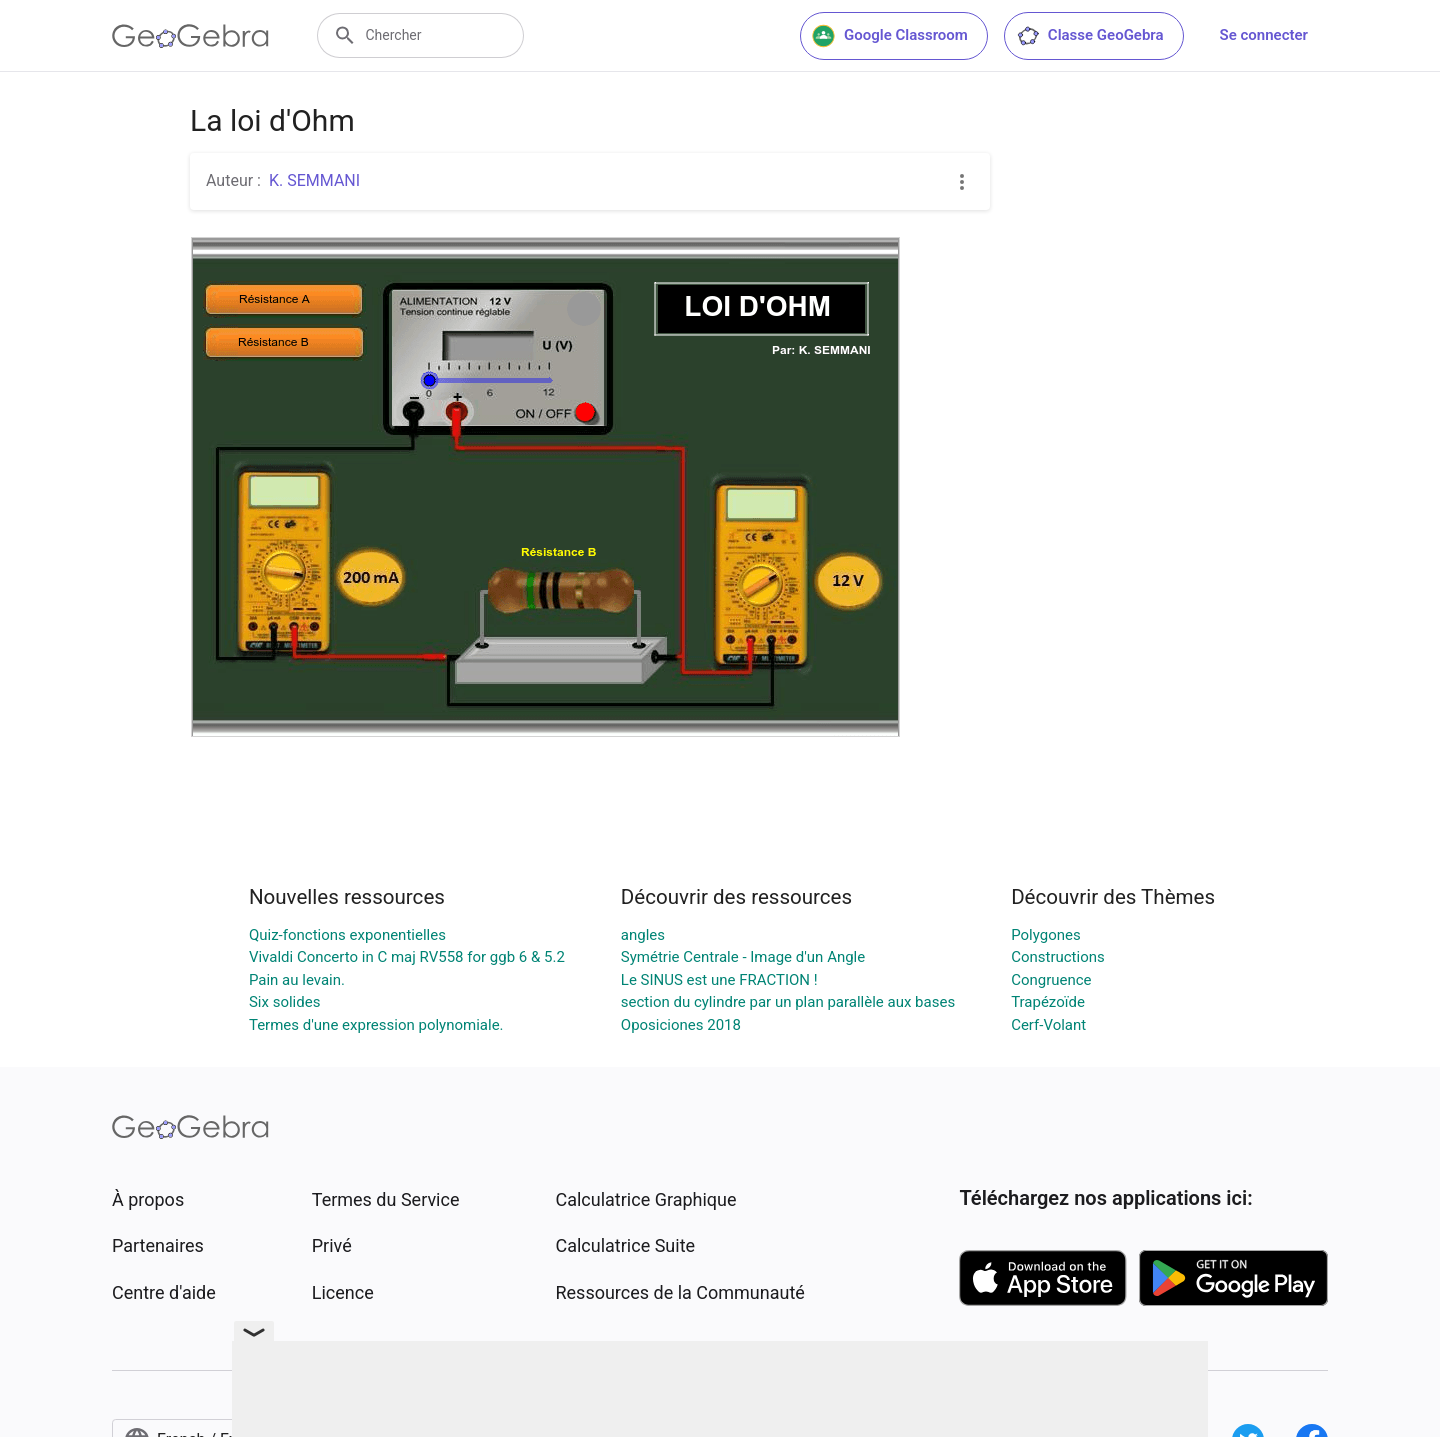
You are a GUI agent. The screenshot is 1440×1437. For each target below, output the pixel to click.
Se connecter (1264, 35)
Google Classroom (890, 36)
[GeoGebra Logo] (190, 36)
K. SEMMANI (314, 180)
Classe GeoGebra (1090, 36)
